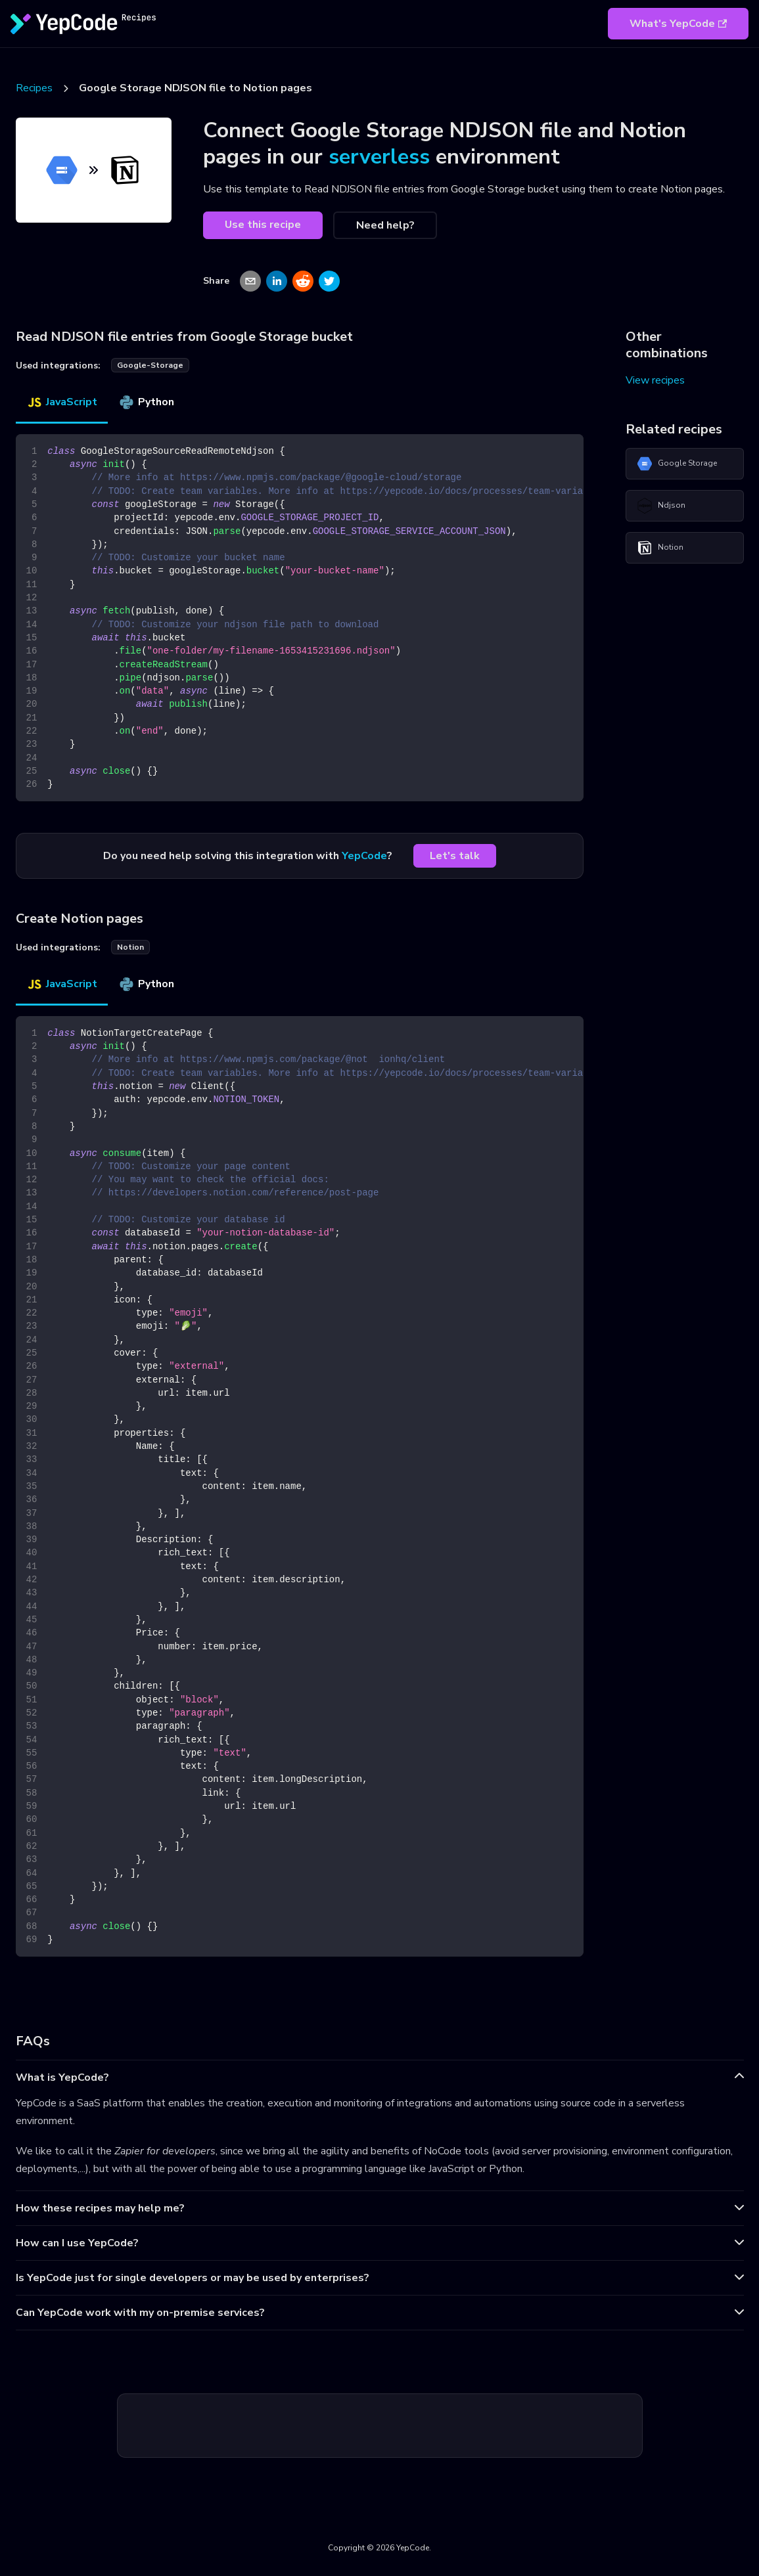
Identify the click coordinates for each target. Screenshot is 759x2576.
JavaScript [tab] (61, 402)
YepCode (364, 856)
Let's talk (455, 856)
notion (130, 947)
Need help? (385, 225)
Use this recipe (263, 224)
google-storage (150, 365)
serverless (379, 157)
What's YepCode (678, 23)
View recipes (655, 380)
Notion (660, 548)
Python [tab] (146, 402)
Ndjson (661, 506)
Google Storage (677, 464)
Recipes (34, 88)
